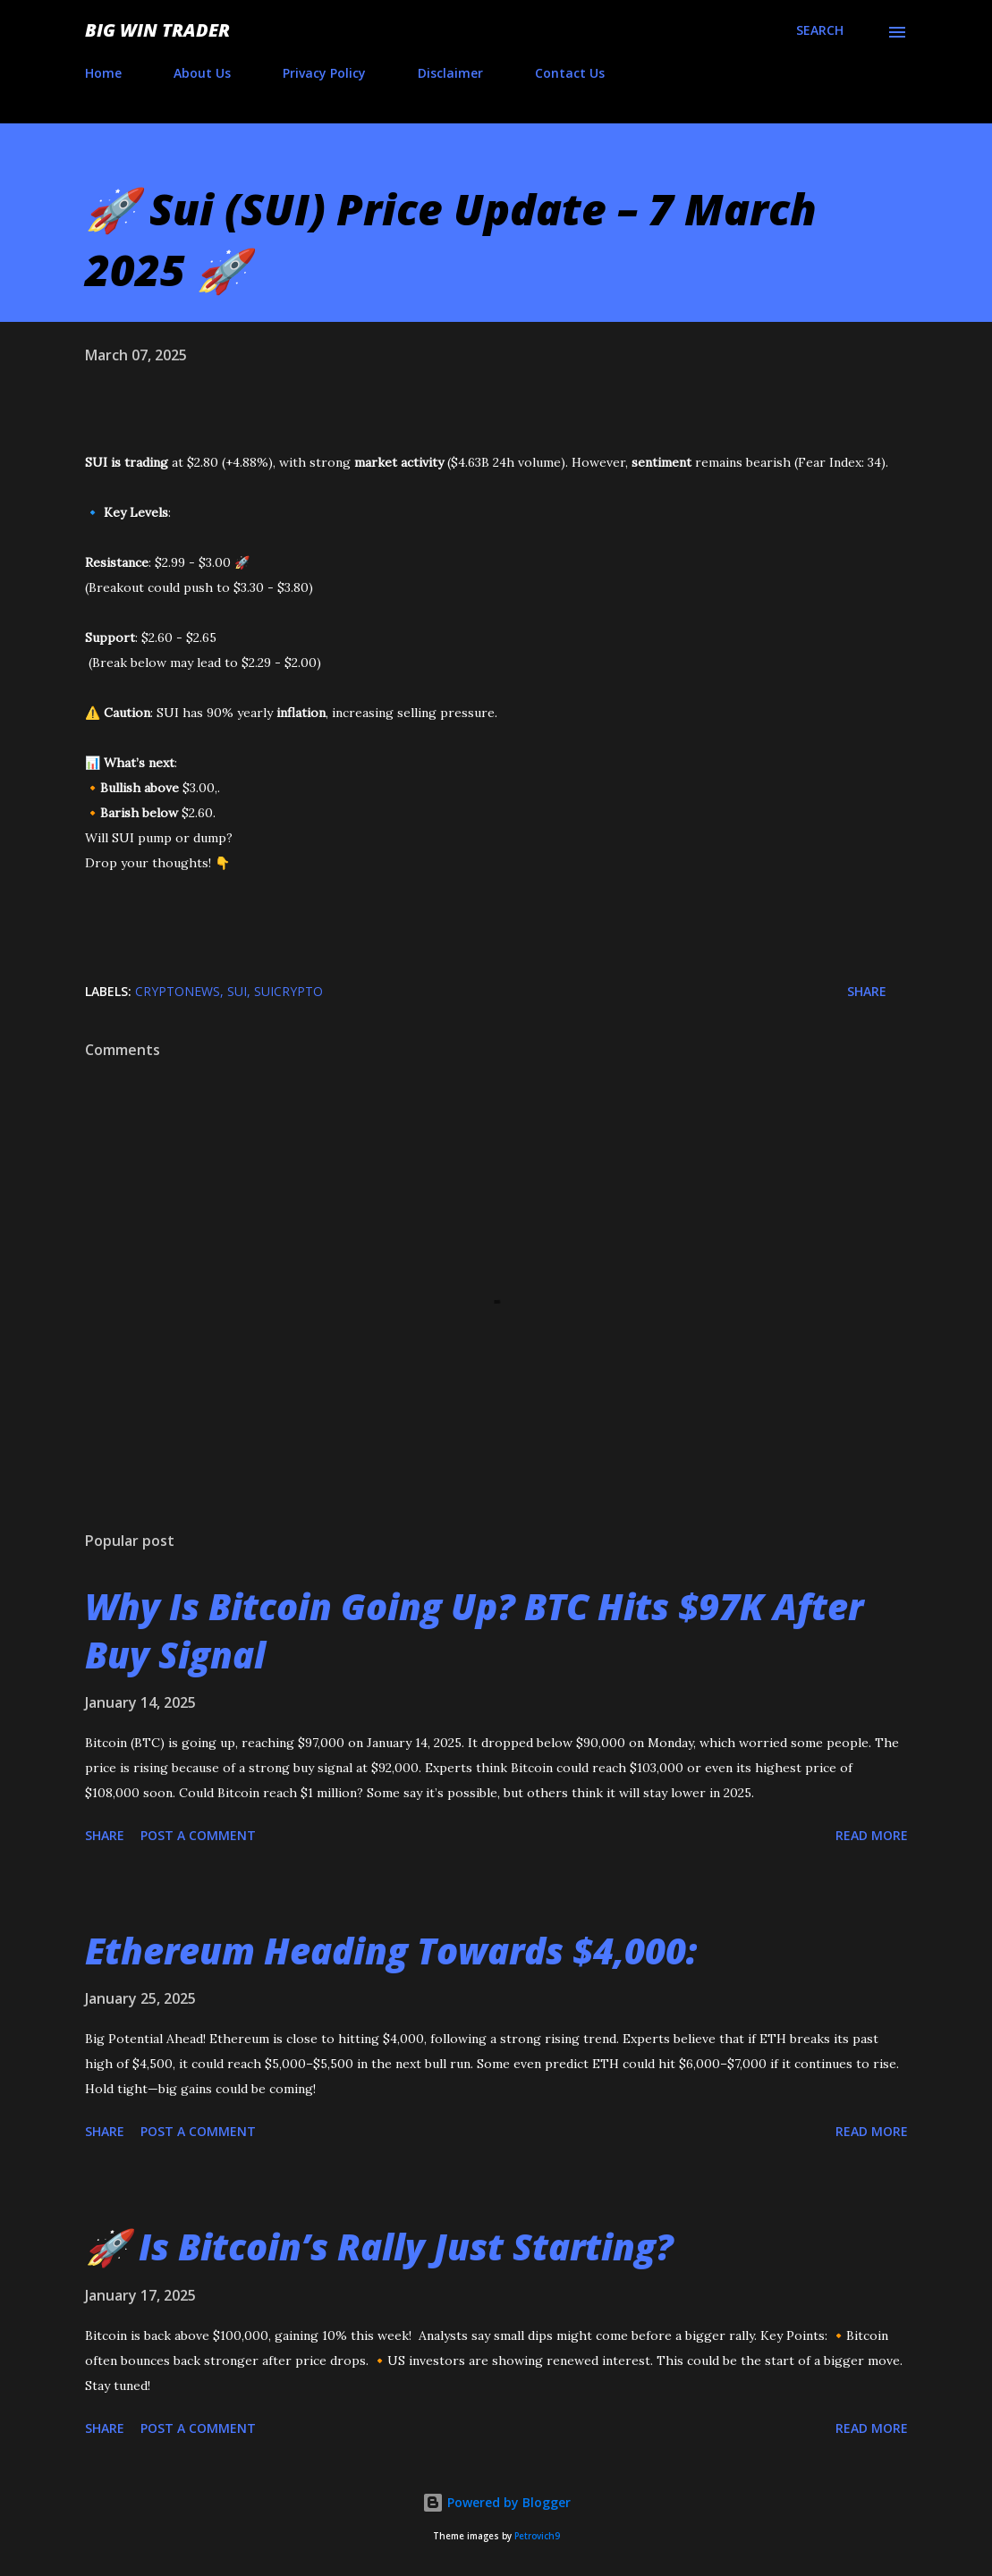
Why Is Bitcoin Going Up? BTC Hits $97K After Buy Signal (474, 1630)
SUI (237, 991)
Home (103, 72)
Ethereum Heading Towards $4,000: (391, 1950)
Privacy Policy (324, 72)
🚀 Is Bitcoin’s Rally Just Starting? (379, 2246)
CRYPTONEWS (177, 991)
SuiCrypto (288, 991)
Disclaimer (450, 72)
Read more (871, 1835)
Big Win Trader (157, 30)
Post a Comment (198, 1835)
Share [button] (866, 991)
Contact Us (570, 72)
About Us (202, 72)
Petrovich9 (537, 2536)
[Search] (820, 30)
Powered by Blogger (496, 2502)
